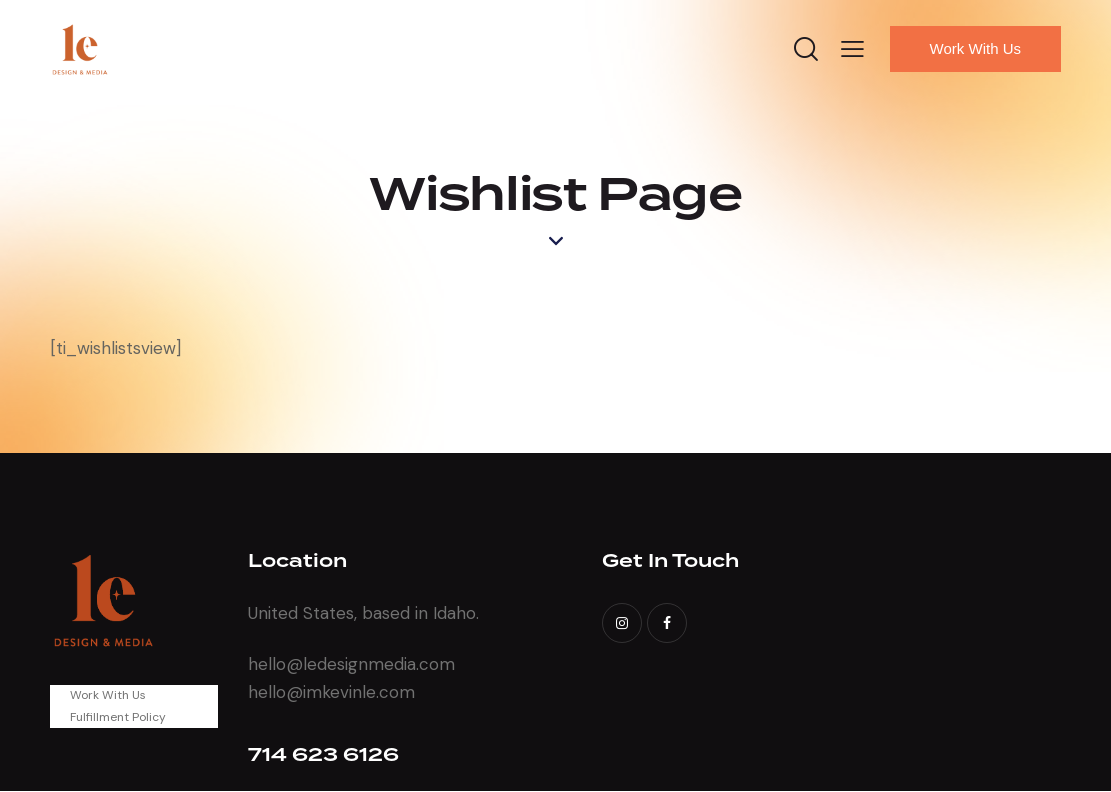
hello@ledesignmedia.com (351, 664)
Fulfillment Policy (118, 717)
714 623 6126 (323, 755)
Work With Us (108, 695)
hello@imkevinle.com (331, 692)
